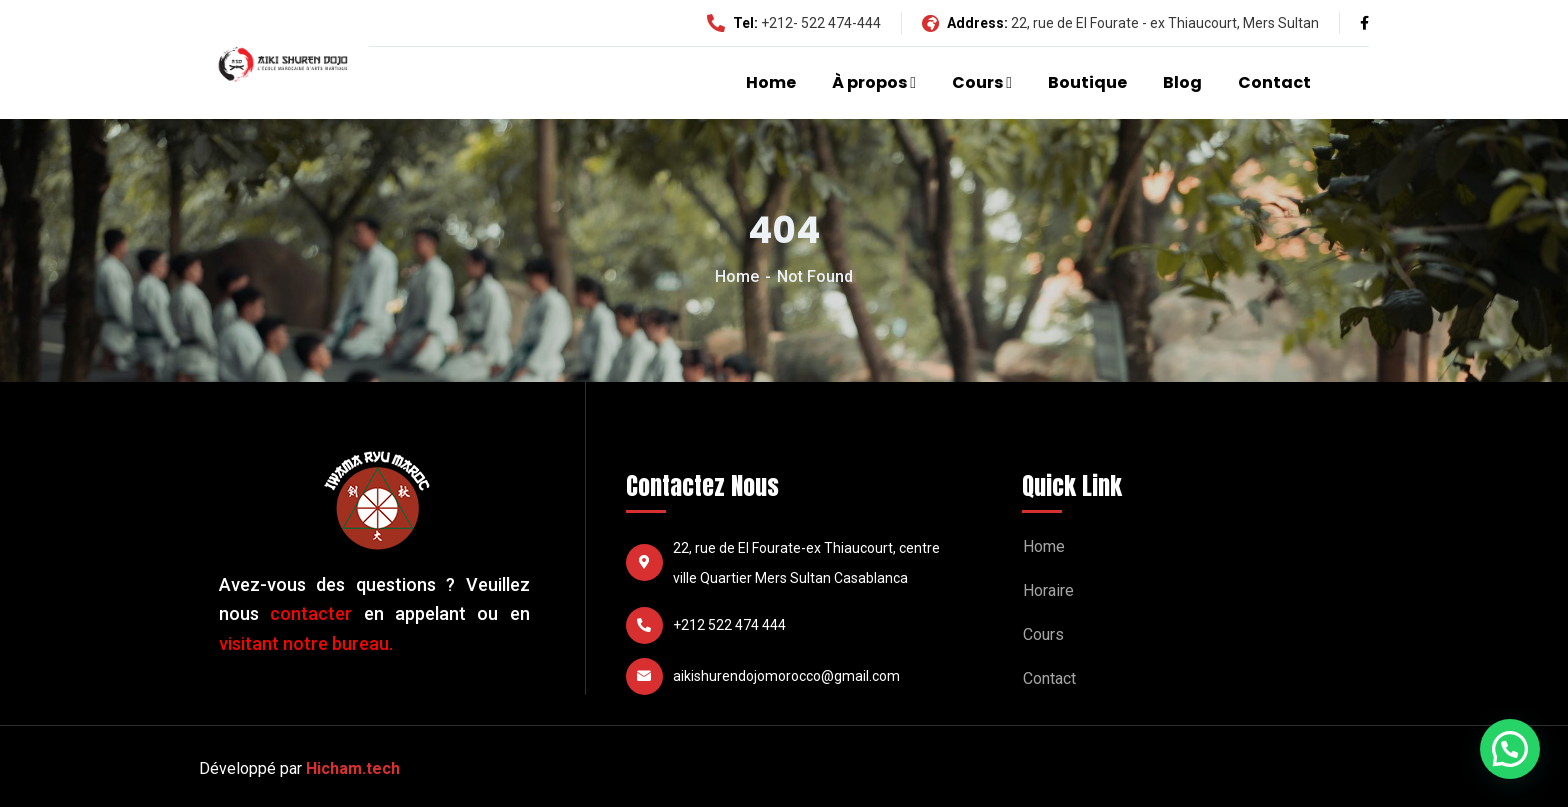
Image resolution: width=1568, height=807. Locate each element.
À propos (869, 82)
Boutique (1087, 82)
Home (771, 82)
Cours (977, 82)
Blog (1182, 82)
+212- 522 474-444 (821, 23)
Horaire (1048, 590)
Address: (965, 23)
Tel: (732, 23)
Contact (1274, 82)
